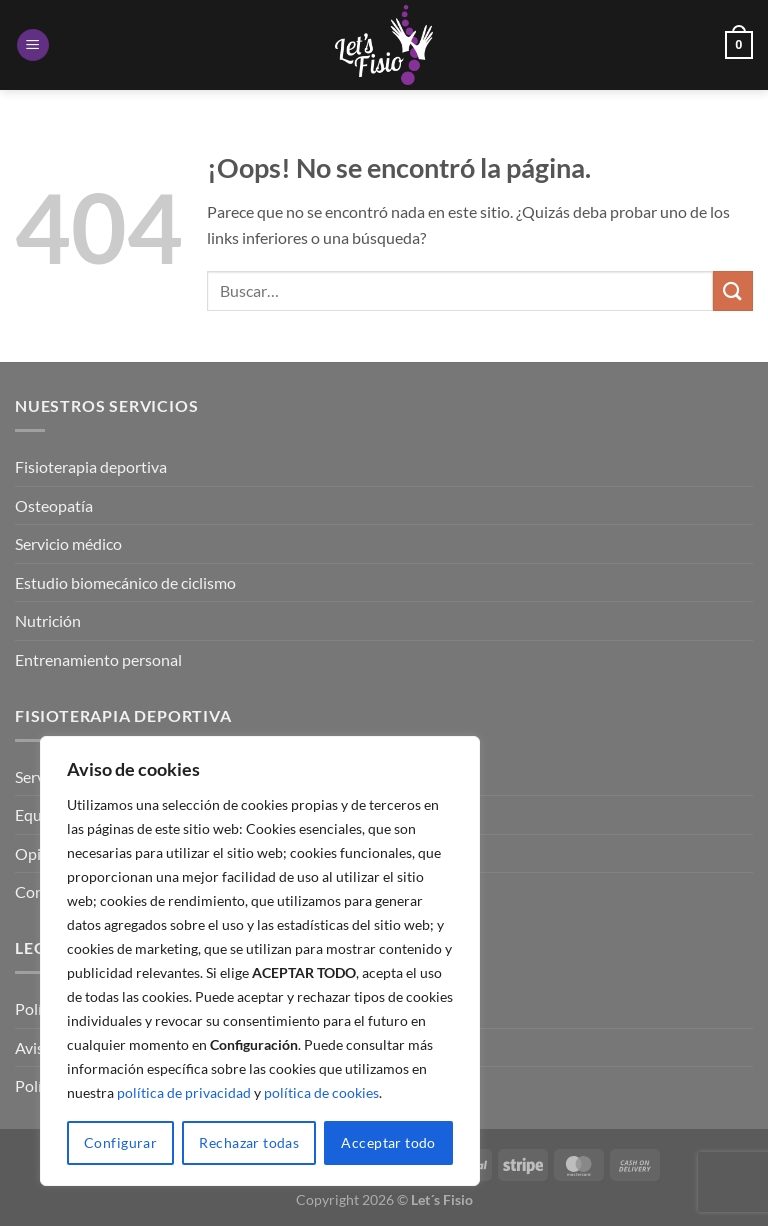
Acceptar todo (388, 1142)
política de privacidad (184, 1092)
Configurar (120, 1142)
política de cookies (321, 1092)
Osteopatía (54, 505)
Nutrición (48, 620)
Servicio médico (68, 543)
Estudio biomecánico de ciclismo (125, 582)
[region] (260, 961)
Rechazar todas (249, 1142)
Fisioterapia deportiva (91, 466)
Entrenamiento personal (98, 659)
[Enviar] (733, 290)
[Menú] (33, 45)
